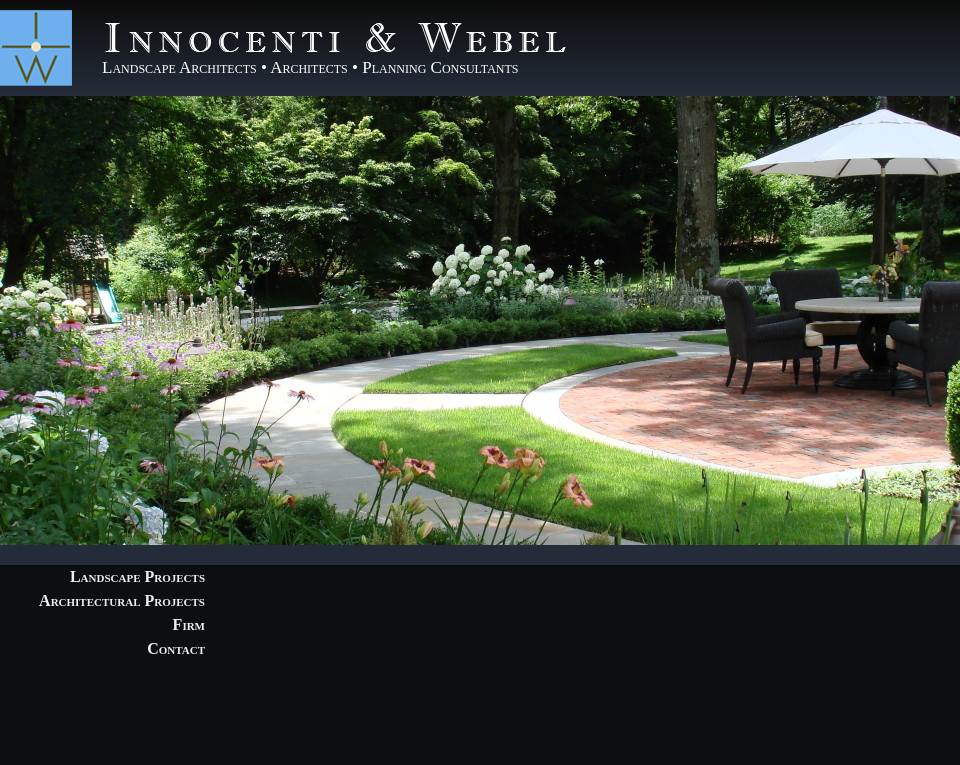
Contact (176, 648)
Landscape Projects (137, 576)
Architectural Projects (122, 600)
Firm (189, 624)
